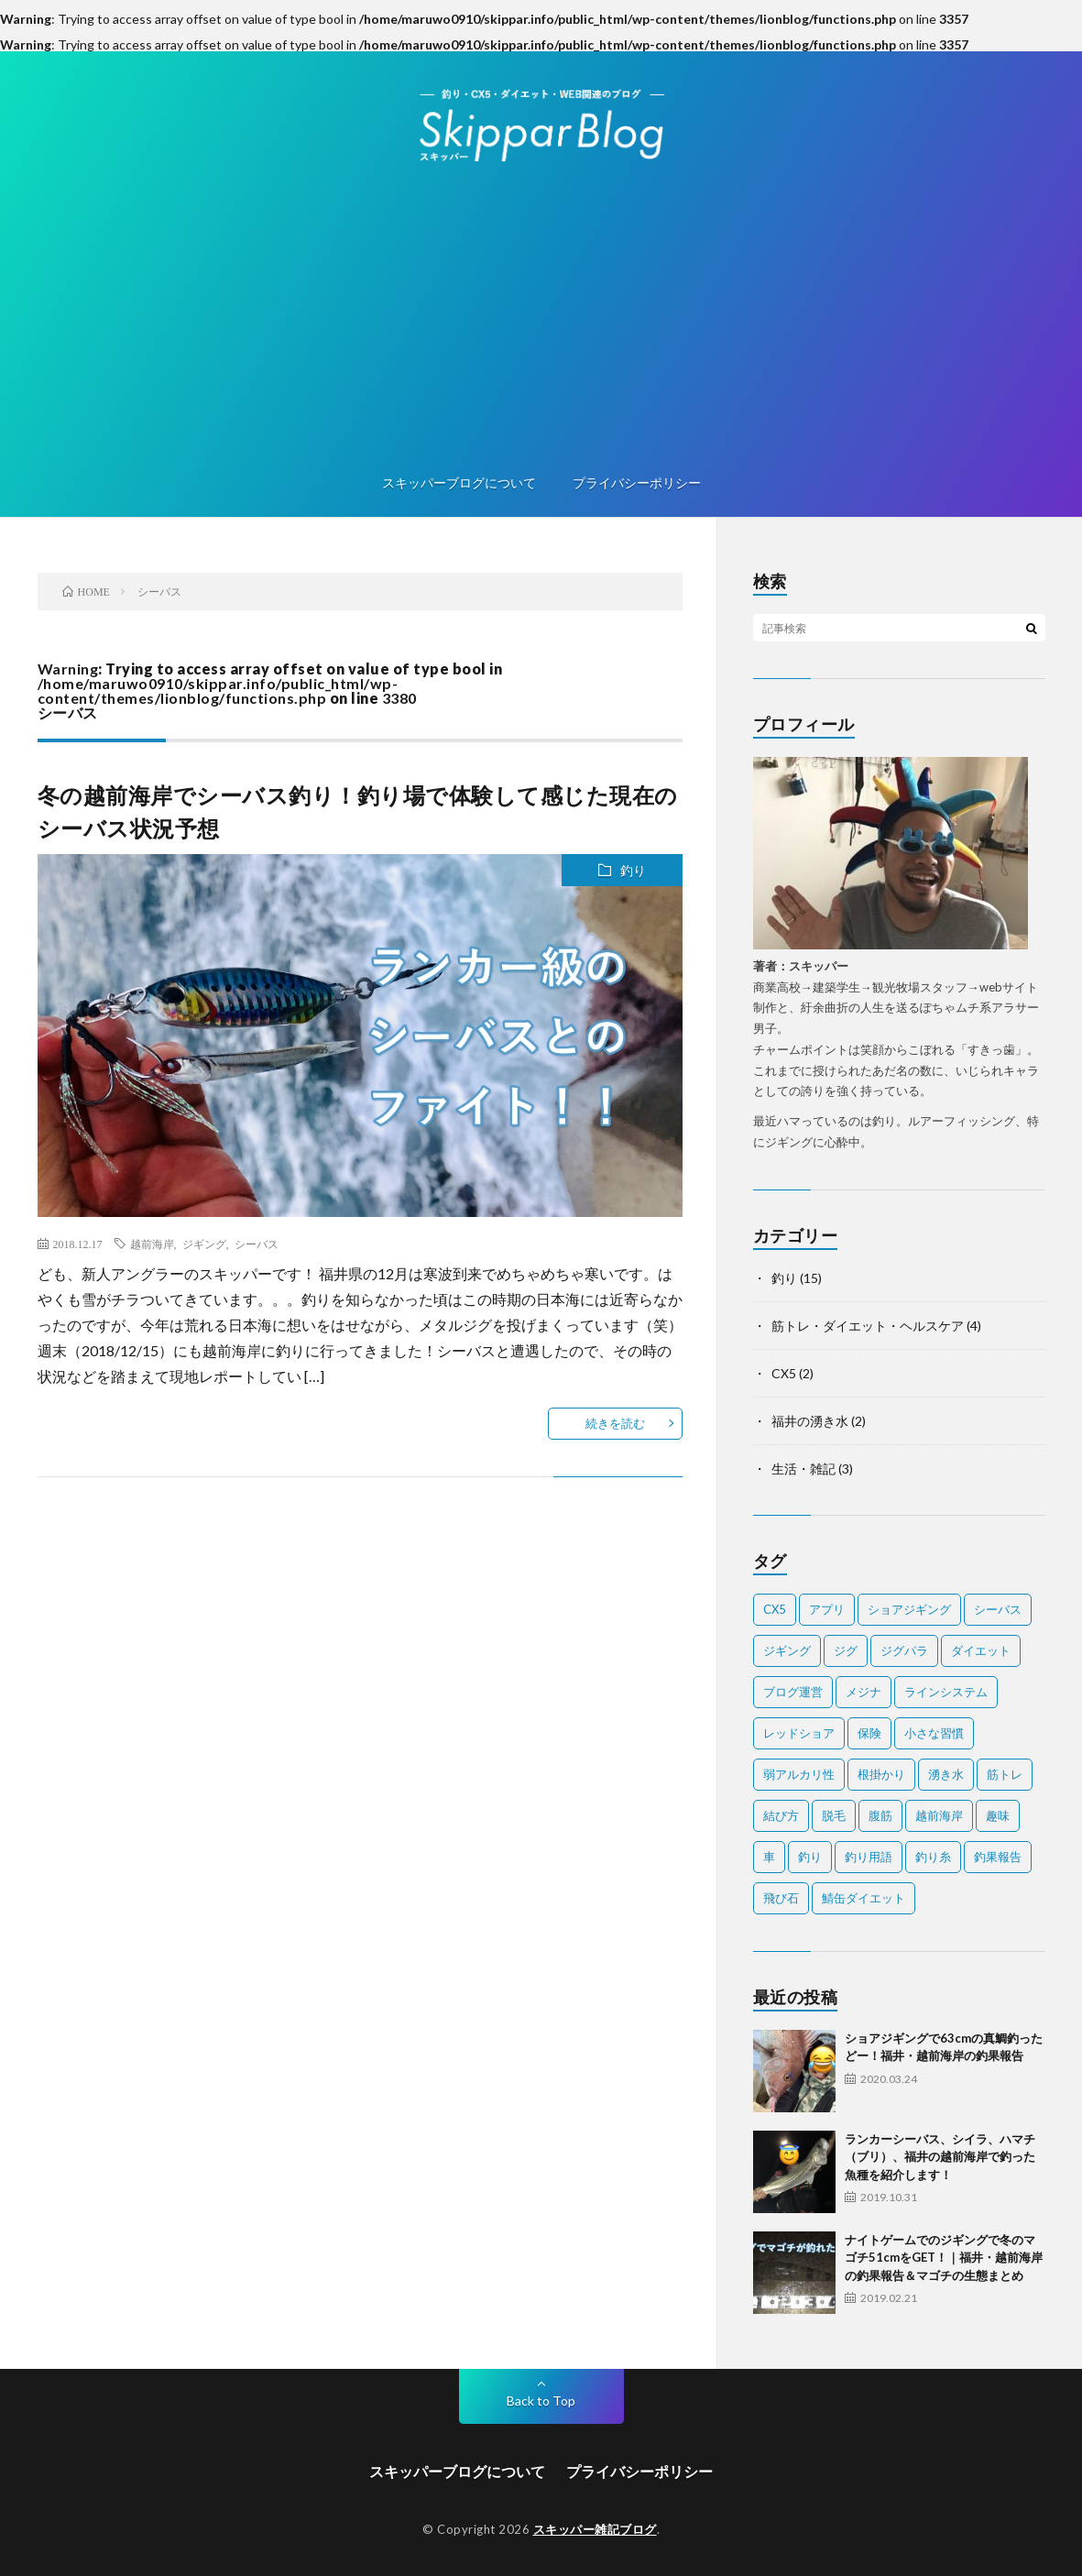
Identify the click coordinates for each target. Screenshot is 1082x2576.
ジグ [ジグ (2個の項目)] (846, 1650)
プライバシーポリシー (637, 482)
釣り (633, 870)
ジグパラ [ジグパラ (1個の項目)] (904, 1650)
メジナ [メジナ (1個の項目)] (863, 1691)
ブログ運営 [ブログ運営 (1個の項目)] (793, 1691)
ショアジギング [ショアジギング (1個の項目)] (909, 1609)
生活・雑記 (803, 1468)
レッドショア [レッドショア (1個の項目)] (799, 1733)
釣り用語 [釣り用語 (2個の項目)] (868, 1856)
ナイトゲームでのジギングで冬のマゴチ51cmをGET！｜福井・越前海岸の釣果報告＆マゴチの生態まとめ (944, 2257)
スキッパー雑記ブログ (595, 2529)
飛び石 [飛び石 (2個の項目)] (781, 1898)
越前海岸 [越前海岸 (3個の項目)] (939, 1815)
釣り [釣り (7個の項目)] (810, 1856)
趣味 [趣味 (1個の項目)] (998, 1815)
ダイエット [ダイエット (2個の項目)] (981, 1650)
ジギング (204, 1243)
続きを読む (615, 1423)
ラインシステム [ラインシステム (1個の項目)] (946, 1691)
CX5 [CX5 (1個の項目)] (774, 1609)
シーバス (257, 1243)
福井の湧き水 (809, 1421)
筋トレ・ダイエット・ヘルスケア (867, 1325)
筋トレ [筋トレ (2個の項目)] (1004, 1774)
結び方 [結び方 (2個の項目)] (781, 1815)
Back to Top (541, 2400)
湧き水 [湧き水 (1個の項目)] (946, 1774)
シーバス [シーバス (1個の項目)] (998, 1609)
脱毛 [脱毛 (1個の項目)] (834, 1815)
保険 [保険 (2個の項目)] (869, 1733)
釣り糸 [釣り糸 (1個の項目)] (933, 1856)
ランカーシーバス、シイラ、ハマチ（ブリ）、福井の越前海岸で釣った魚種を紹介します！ (940, 2157)
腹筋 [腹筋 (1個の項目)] (880, 1815)
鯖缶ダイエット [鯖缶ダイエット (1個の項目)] (863, 1898)
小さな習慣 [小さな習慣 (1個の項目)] (934, 1733)
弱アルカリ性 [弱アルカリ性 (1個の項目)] (799, 1774)
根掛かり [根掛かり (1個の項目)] (881, 1774)
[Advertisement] (541, 320)
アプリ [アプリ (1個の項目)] (827, 1609)
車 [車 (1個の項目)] (769, 1856)
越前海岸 (152, 1243)
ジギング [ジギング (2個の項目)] (787, 1650)
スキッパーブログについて (459, 482)
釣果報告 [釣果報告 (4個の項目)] (998, 1856)
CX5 (783, 1373)
